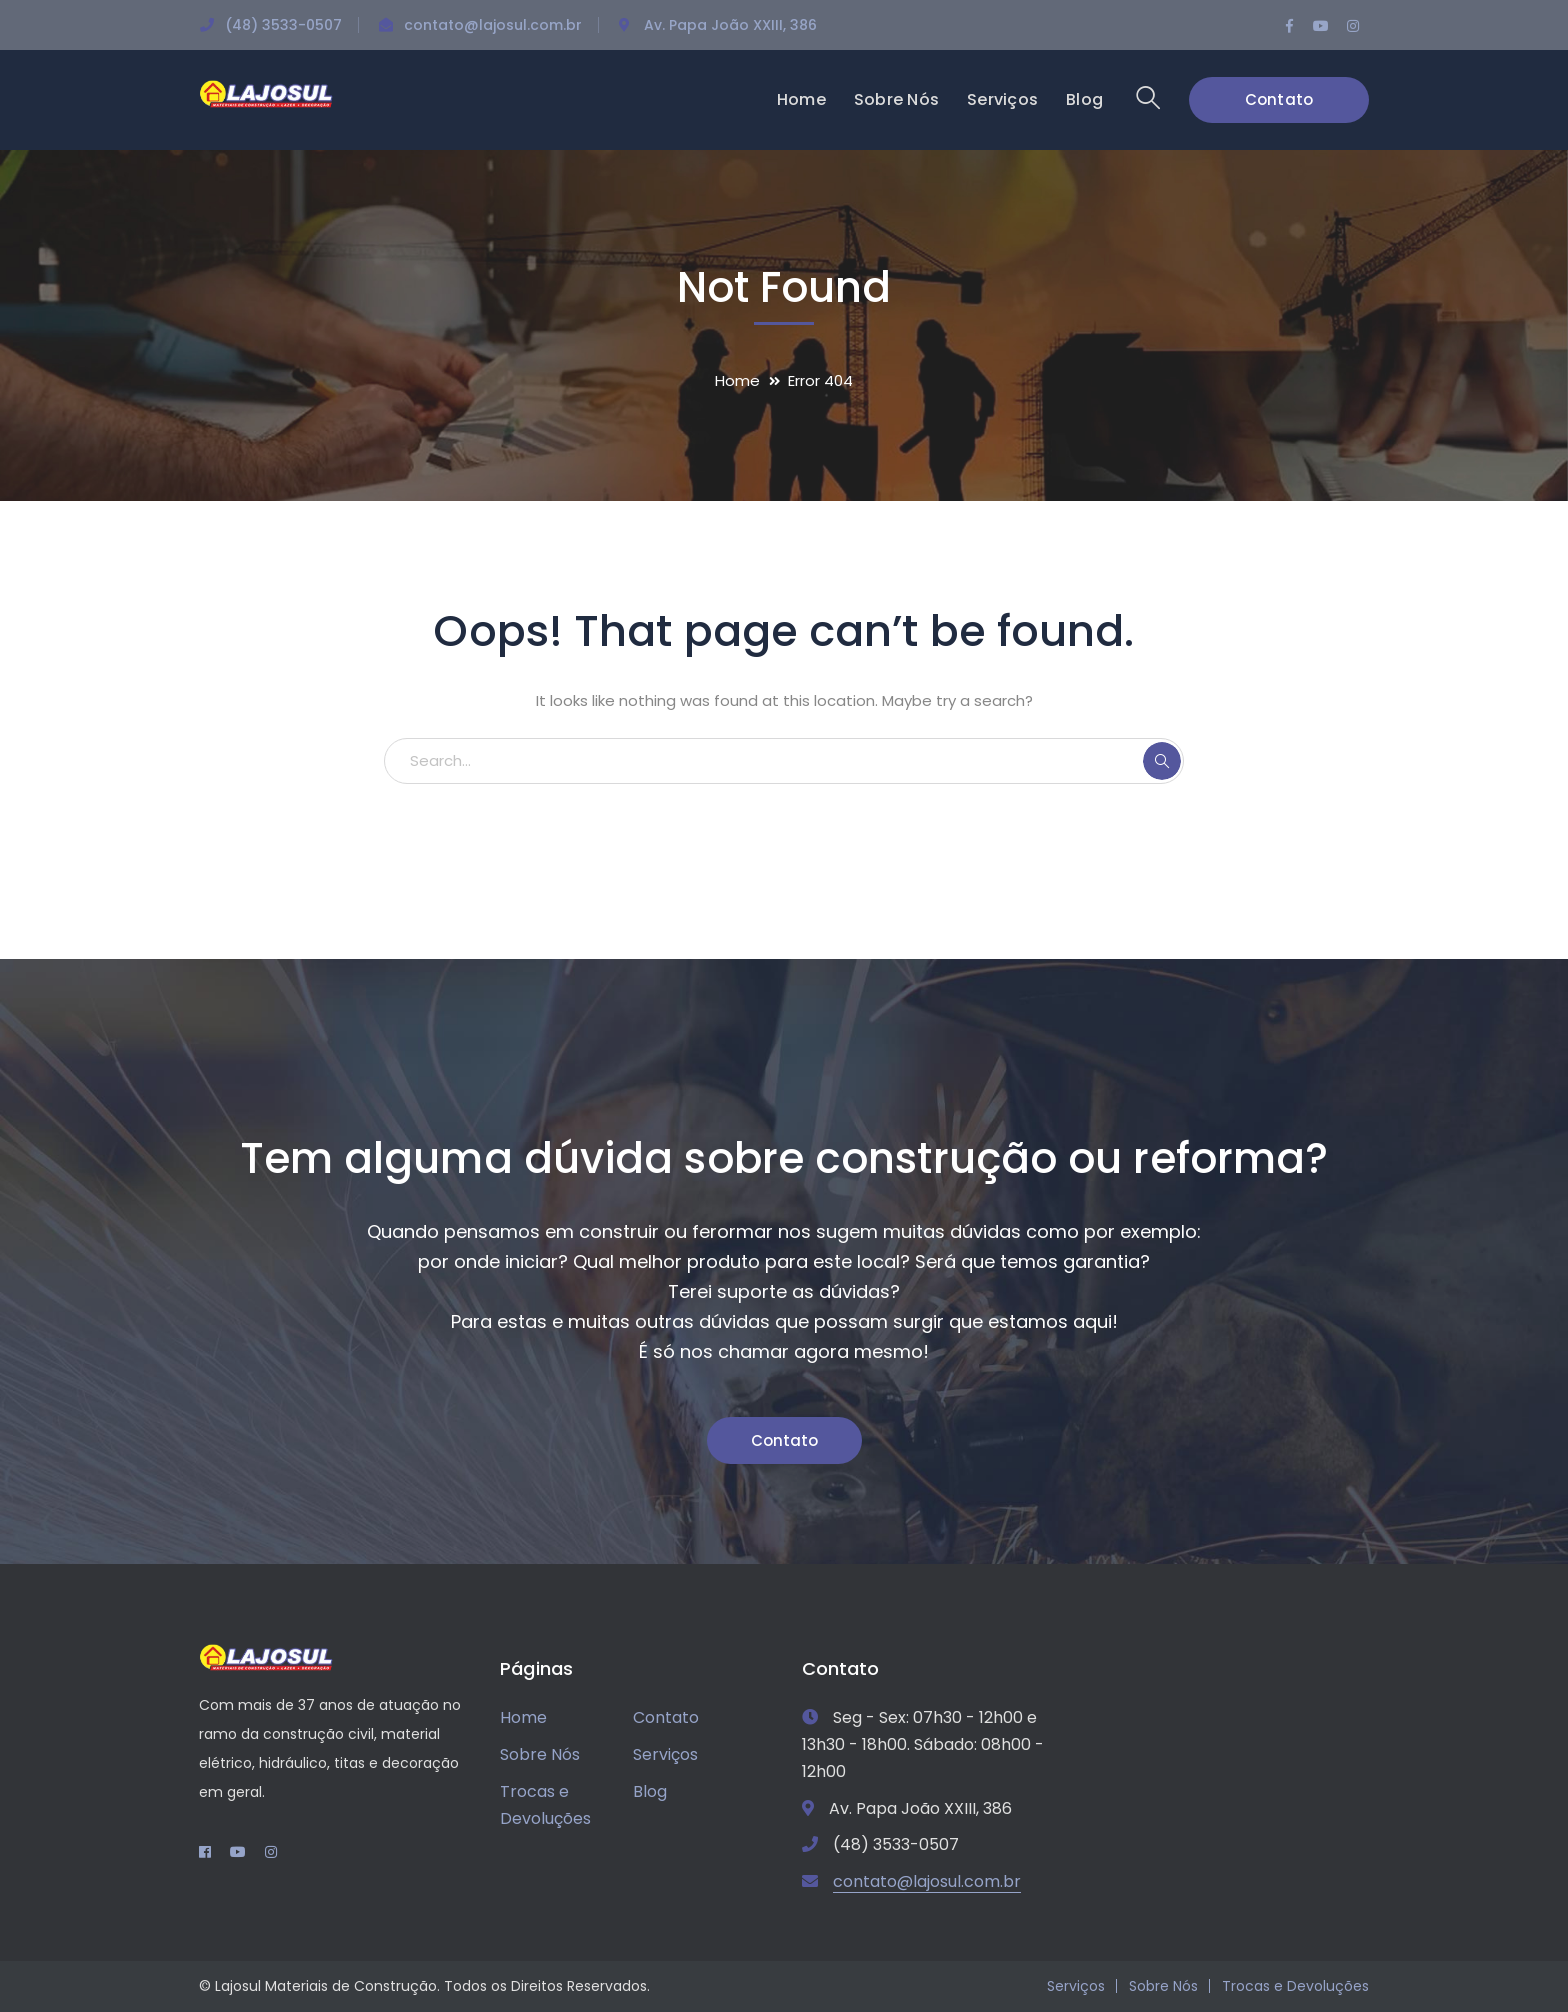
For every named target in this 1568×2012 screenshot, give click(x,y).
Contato (1279, 99)
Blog (650, 1791)
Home (737, 380)
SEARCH (1162, 761)
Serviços (665, 1754)
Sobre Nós (540, 1754)
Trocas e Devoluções (545, 1805)
